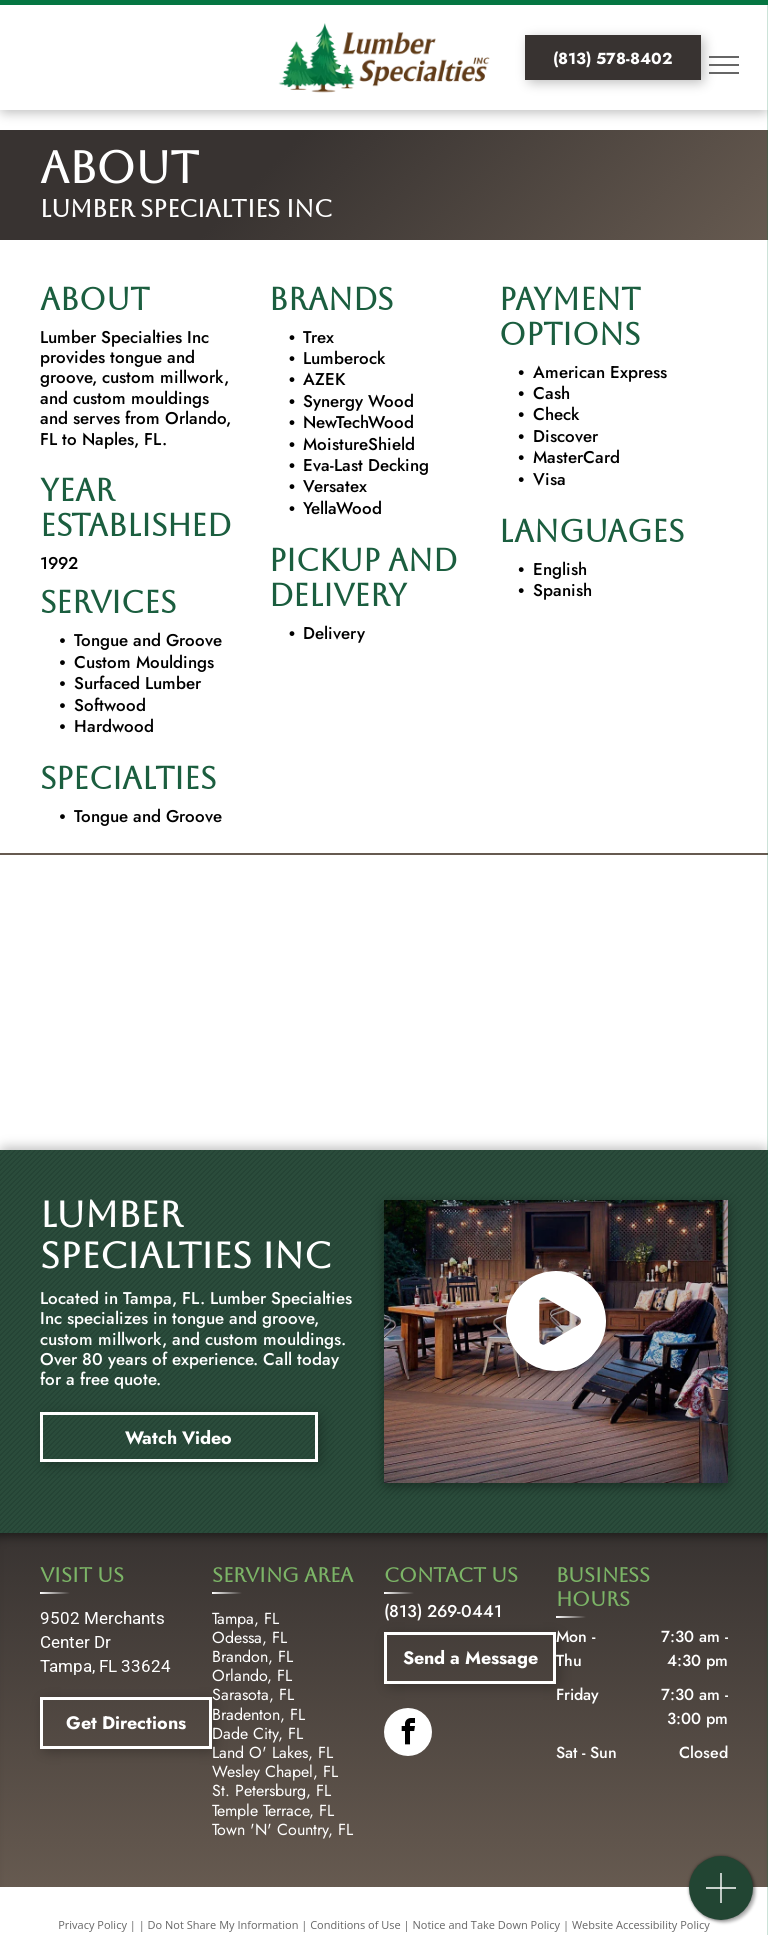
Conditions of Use (355, 1924)
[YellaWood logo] (167, 1002)
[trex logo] (167, 922)
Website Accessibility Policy (641, 1924)
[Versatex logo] (383, 1082)
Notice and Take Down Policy (487, 1924)
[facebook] (408, 1734)
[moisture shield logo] (600, 1002)
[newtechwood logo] (383, 1002)
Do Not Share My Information (223, 1924)
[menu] (724, 65)
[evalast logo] (167, 1082)
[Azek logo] (600, 922)
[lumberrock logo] (383, 922)
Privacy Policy (92, 1924)
